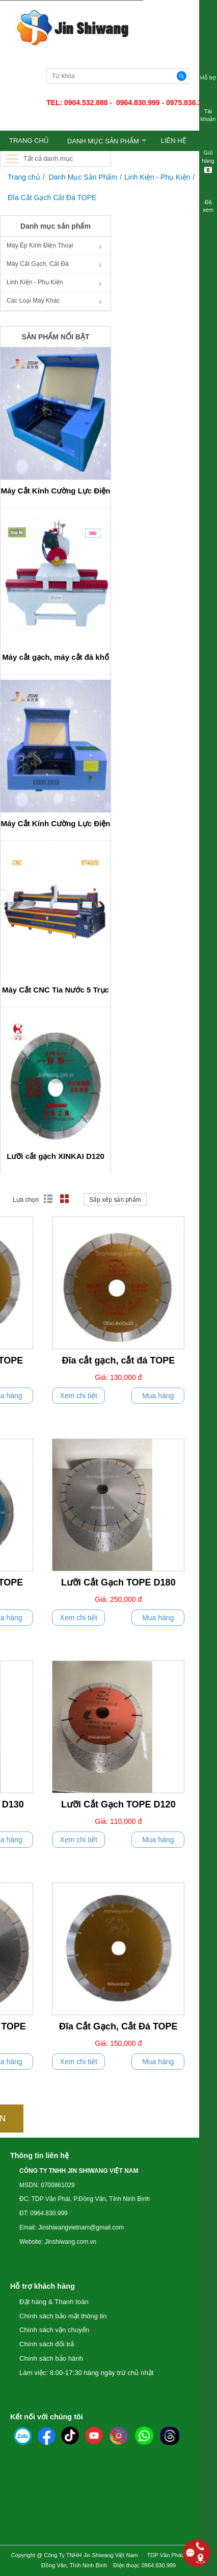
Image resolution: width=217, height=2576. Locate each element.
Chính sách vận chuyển (54, 2330)
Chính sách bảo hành (51, 2358)
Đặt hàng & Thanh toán (54, 2302)
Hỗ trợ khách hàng (42, 2286)
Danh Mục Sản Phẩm (103, 141)
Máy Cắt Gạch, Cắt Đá (38, 263)
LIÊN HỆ (173, 140)
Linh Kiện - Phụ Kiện (157, 177)
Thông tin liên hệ (39, 2155)
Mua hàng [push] (158, 1396)
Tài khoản (208, 108)
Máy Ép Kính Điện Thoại (40, 245)
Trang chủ (24, 177)
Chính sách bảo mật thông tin (63, 2316)
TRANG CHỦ (29, 140)
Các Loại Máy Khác (33, 300)
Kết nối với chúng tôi (46, 2417)
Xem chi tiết (78, 1396)
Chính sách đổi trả (46, 2344)
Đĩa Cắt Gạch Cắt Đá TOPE (52, 197)
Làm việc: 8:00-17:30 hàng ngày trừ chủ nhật (86, 2372)
